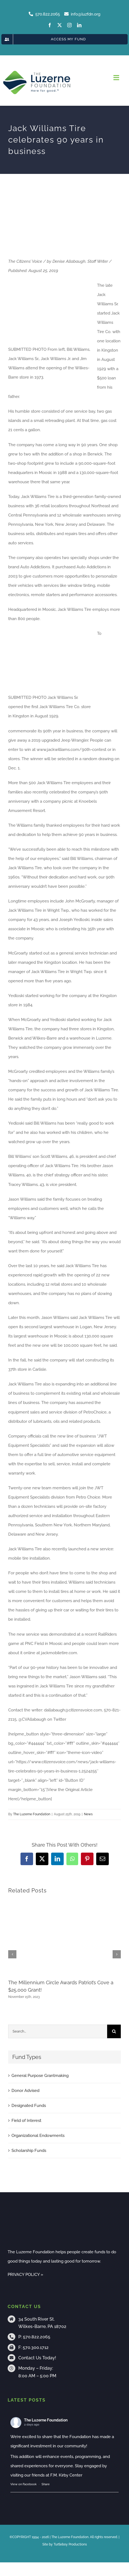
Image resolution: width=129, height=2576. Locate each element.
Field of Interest (26, 2120)
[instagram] (69, 25)
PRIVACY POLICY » (25, 2274)
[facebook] (50, 25)
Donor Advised (25, 2090)
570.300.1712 (36, 2347)
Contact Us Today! (37, 2357)
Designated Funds (28, 2105)
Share (46, 2484)
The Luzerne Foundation (31, 1814)
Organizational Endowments (37, 2135)
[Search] (114, 2031)
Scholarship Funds (28, 2150)
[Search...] (57, 2031)
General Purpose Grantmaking (40, 2075)
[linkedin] (79, 25)
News (88, 1814)
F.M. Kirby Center (66, 2475)
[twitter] (59, 25)
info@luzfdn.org (82, 14)
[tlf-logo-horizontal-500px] (36, 72)
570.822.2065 (36, 2336)
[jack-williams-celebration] (64, 222)
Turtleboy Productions (70, 2544)
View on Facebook (23, 2484)
